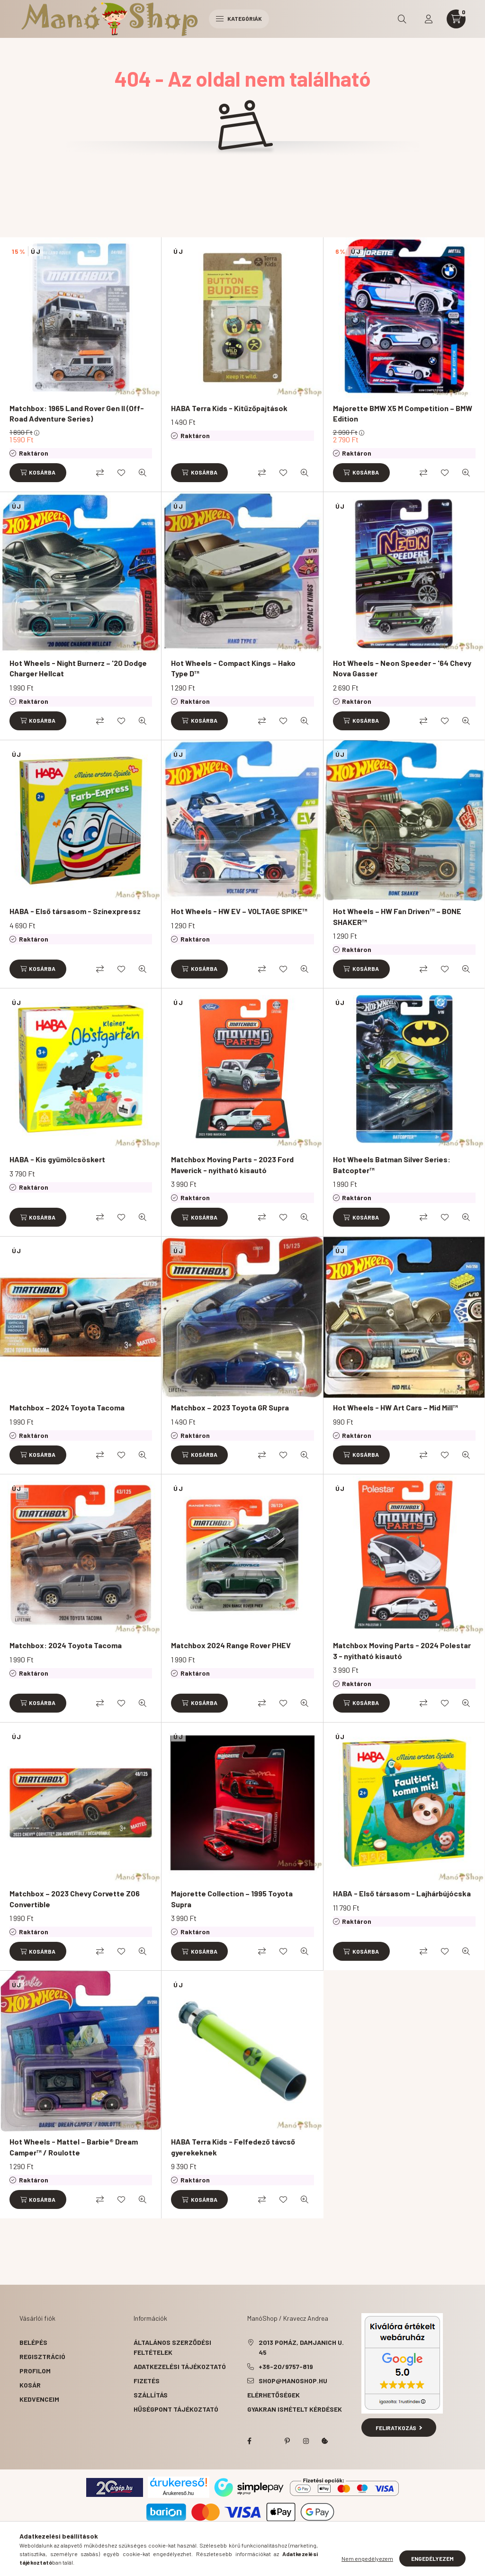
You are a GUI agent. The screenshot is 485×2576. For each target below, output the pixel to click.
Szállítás (151, 2395)
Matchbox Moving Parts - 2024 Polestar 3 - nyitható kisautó (402, 1650)
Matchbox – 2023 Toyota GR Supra (230, 1407)
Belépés (33, 2342)
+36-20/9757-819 (286, 2366)
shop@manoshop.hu (293, 2381)
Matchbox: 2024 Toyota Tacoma (65, 1645)
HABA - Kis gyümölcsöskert (57, 1159)
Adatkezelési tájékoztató (180, 2366)
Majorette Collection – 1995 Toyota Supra (232, 1898)
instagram (305, 2441)
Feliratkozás (399, 2427)
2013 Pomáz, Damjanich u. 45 (301, 2347)
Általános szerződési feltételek (172, 2347)
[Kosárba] (37, 472)
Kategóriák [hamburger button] (239, 18)
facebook (249, 2441)
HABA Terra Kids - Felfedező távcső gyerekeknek (233, 2146)
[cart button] (456, 18)
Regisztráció (42, 2356)
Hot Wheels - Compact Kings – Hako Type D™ (233, 668)
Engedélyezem (432, 2558)
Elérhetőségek (273, 2395)
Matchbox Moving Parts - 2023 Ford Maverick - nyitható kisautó (232, 1164)
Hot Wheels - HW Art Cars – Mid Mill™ (395, 1407)
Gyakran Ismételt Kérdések (294, 2409)
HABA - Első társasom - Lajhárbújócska (402, 1893)
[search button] (402, 18)
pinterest (287, 2441)
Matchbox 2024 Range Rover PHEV (231, 1645)
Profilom (35, 2371)
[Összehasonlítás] (99, 472)
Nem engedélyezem (367, 2558)
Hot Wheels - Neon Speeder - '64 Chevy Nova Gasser (402, 668)
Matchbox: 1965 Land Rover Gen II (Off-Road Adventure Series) (76, 413)
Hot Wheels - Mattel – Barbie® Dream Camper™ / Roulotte (73, 2146)
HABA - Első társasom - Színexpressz (75, 911)
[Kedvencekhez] (121, 472)
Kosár (30, 2385)
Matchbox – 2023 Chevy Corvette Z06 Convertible (74, 1898)
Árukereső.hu (178, 2493)
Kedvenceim (39, 2399)
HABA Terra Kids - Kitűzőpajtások (229, 408)
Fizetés (147, 2381)
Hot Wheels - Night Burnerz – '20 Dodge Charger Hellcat (78, 668)
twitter (268, 2441)
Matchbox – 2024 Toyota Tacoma (67, 1407)
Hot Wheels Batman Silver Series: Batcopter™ (391, 1164)
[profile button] (428, 18)
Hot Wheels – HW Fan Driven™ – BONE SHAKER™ (397, 916)
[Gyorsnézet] (142, 472)
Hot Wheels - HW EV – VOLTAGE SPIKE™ (239, 911)
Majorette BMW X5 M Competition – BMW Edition (402, 413)
